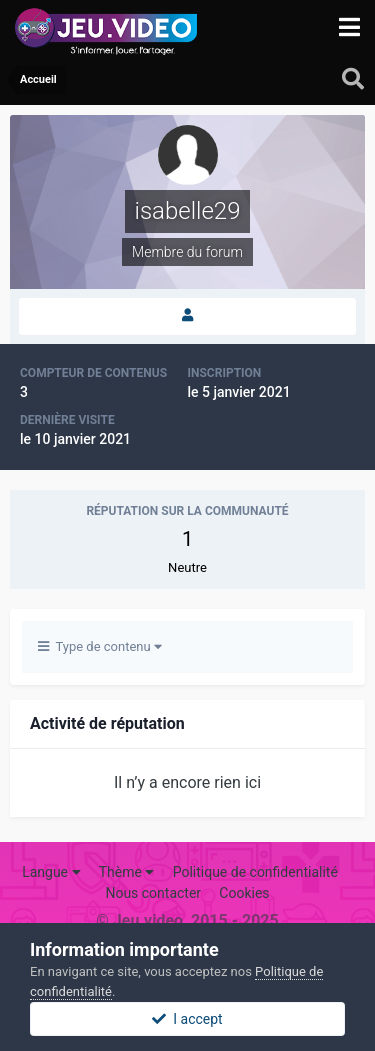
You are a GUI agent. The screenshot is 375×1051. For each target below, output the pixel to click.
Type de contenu (100, 646)
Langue (51, 872)
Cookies (244, 893)
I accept (187, 1019)
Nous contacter (153, 893)
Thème (127, 872)
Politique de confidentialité (255, 872)
